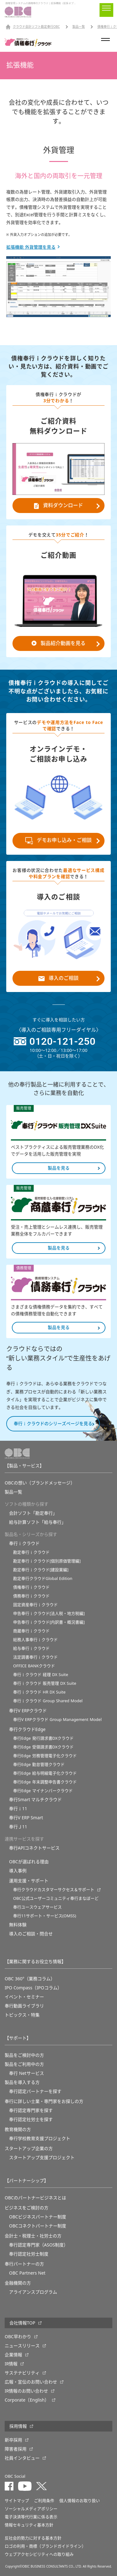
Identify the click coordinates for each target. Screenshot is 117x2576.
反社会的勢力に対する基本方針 (33, 2538)
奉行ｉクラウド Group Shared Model (48, 1701)
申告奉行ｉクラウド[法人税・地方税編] (49, 1613)
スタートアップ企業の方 (29, 2148)
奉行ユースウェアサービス (37, 1907)
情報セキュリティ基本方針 (29, 2525)
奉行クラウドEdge (27, 1729)
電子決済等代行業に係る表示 (31, 2517)
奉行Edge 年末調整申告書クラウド (45, 1782)
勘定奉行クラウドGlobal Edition (42, 1578)
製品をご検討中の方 (24, 2055)
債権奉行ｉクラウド (31, 1587)
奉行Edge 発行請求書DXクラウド (43, 1738)
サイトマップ (17, 2501)
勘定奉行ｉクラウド (31, 1552)
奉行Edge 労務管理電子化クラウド (45, 1756)
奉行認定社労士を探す (31, 2119)
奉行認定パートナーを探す (35, 2091)
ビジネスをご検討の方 (26, 2208)
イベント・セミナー (24, 1997)
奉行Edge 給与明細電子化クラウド (45, 1773)
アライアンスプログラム (33, 2292)
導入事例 (18, 1871)
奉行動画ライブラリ (24, 2006)
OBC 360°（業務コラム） (30, 1979)
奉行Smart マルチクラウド (35, 1799)
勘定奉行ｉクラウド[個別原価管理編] (47, 1561)
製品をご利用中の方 (24, 2064)
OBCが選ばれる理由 (29, 1862)
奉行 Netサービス (26, 2073)
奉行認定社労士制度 (28, 2254)
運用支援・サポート (28, 1881)
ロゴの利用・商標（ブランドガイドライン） (45, 2546)
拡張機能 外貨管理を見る (31, 247)
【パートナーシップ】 (26, 2180)
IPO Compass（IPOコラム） (33, 1988)
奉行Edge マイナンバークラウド (43, 1791)
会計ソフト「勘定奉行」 (33, 1513)
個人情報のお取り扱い (79, 2501)
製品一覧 (78, 26)
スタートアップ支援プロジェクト (42, 2157)
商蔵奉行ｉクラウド (31, 1631)
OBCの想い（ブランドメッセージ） (40, 1483)
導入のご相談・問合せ (31, 1934)
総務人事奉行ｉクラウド (35, 1640)
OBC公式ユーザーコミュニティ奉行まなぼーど (56, 1898)
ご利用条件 (44, 2501)
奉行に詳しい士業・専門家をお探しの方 (44, 2101)
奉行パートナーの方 (24, 2264)
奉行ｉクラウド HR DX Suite (39, 1692)
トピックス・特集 (22, 2015)
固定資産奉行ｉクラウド (35, 1605)
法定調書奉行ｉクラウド (35, 1657)
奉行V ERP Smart (26, 1818)
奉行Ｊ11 (18, 1827)
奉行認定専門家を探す (31, 2110)
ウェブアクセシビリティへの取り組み (39, 2554)
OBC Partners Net (27, 2273)
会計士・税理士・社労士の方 (33, 2236)
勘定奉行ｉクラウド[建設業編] (41, 1570)
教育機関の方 (18, 2129)
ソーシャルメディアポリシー (31, 2509)
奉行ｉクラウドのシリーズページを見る (53, 1423)
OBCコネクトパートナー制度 (37, 2226)
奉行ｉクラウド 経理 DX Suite (40, 1675)
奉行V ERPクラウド (28, 1710)
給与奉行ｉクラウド (31, 1648)
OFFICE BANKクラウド (34, 1666)
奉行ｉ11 (18, 1808)
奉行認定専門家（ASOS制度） (38, 2245)
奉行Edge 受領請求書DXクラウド (43, 1747)
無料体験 (18, 1925)
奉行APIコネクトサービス (34, 1848)
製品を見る (59, 1168)
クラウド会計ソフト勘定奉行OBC (36, 26)
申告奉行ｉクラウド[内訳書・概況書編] (49, 1622)
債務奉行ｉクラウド (31, 1596)
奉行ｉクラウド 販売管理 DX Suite (44, 1683)
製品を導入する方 (22, 2082)
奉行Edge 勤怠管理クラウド (39, 1764)
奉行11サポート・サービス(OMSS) (44, 1916)
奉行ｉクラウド (24, 1543)
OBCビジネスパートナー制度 (37, 2217)
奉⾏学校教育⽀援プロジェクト (39, 2138)
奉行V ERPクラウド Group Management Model (57, 1720)
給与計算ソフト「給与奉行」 (37, 1522)
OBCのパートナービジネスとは (35, 2198)
